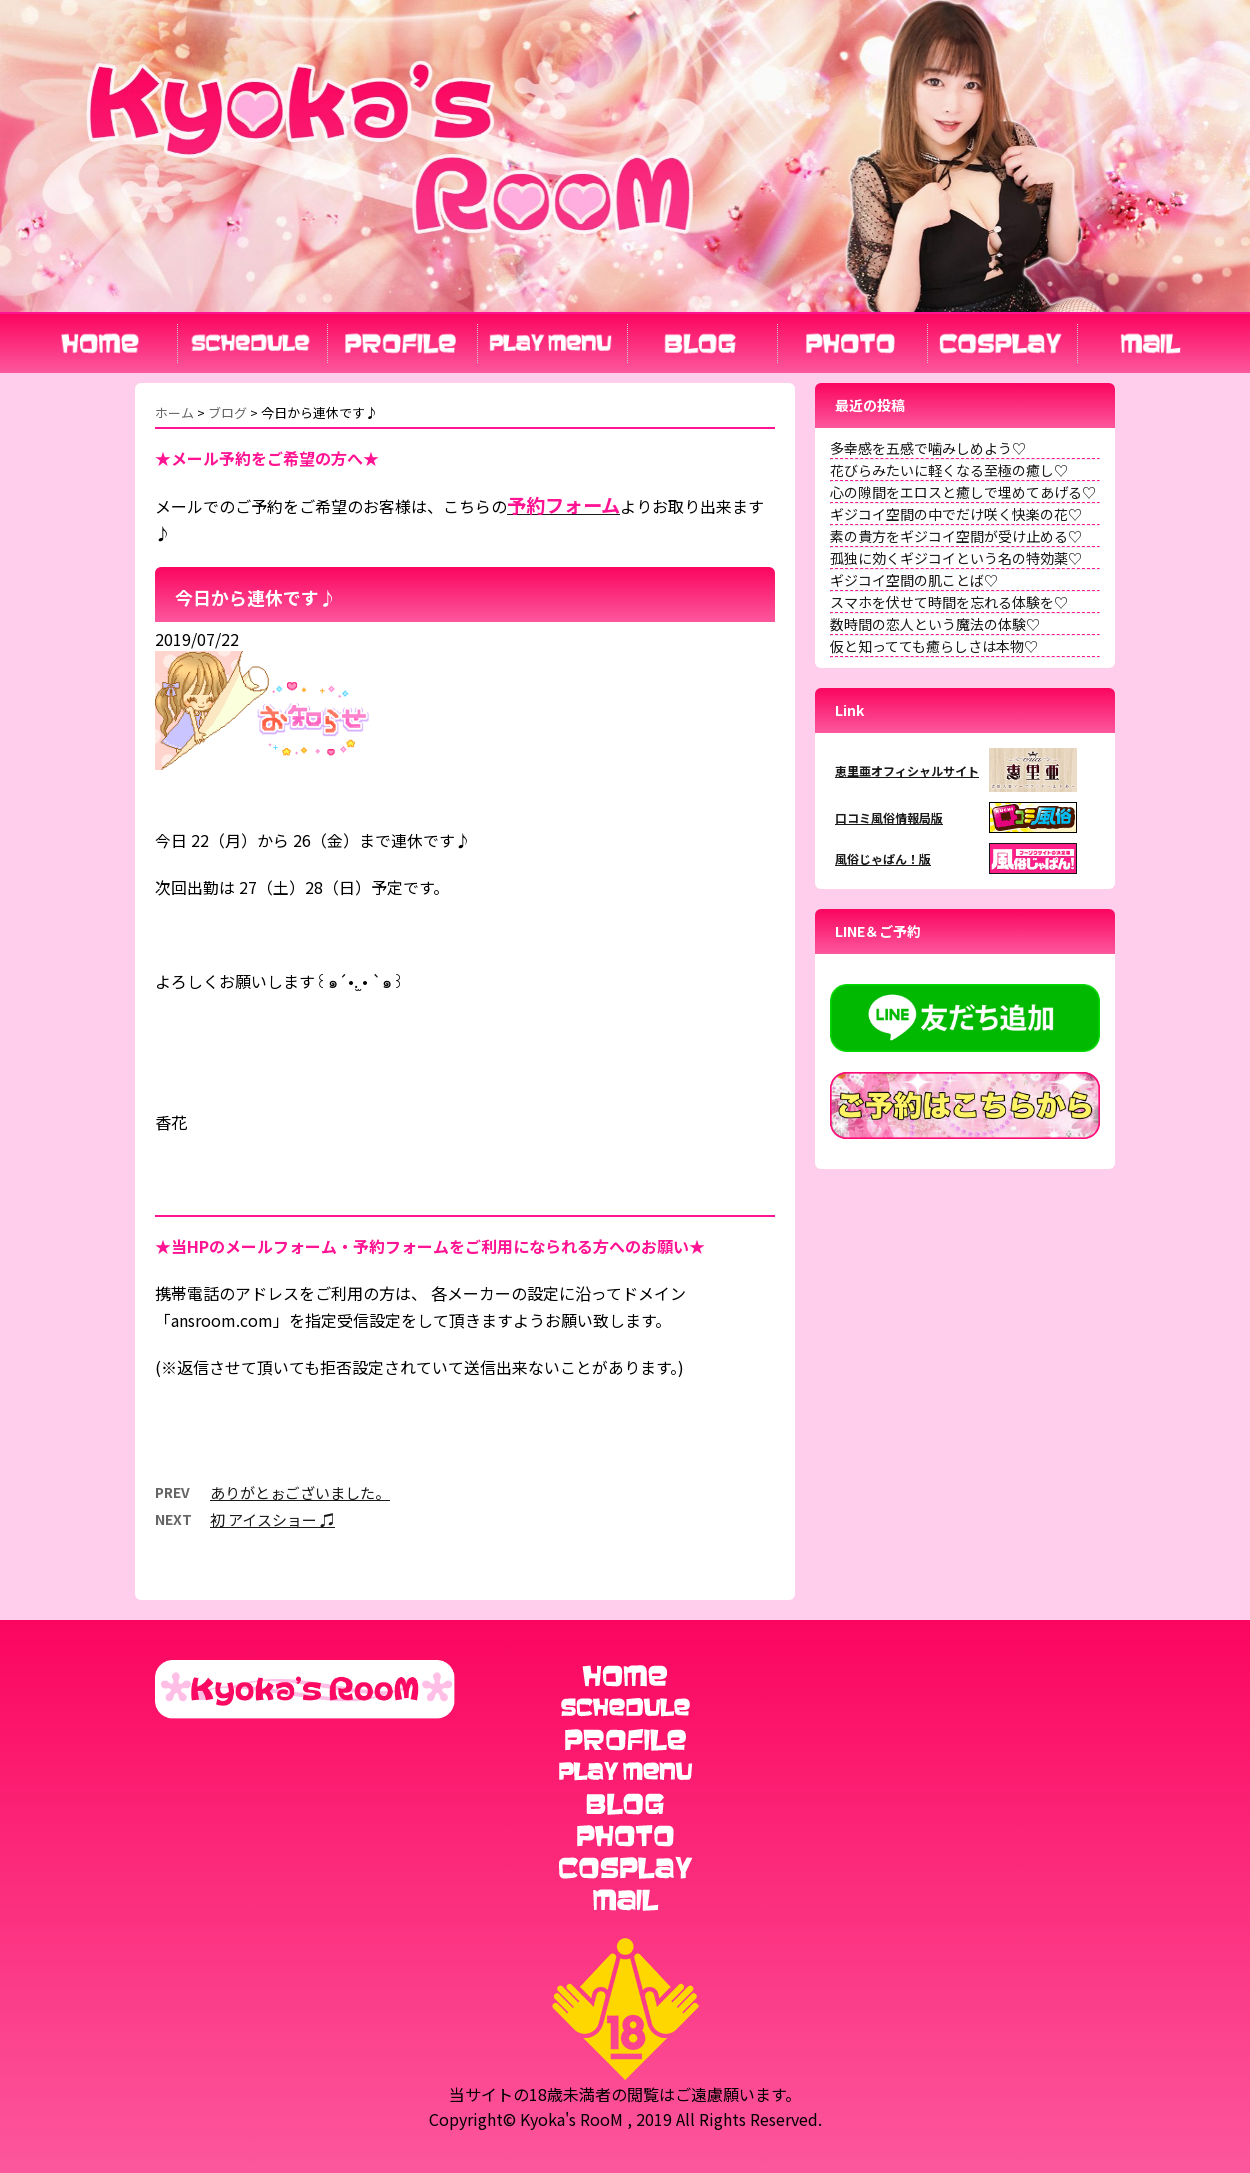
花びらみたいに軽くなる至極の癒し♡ (949, 470)
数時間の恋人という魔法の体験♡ (935, 624)
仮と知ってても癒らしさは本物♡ (934, 646)
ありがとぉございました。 (300, 1492)
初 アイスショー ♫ (272, 1519)
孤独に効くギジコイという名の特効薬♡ (956, 558)
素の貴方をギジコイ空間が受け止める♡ (956, 536)
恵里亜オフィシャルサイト (907, 770)
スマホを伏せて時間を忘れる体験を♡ (949, 602)
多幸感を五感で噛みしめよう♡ (928, 448)
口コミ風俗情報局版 (889, 817)
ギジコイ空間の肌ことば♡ (914, 580)
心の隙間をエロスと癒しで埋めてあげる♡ (963, 492)
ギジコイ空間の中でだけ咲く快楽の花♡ (956, 514)
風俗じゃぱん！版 (883, 858)
